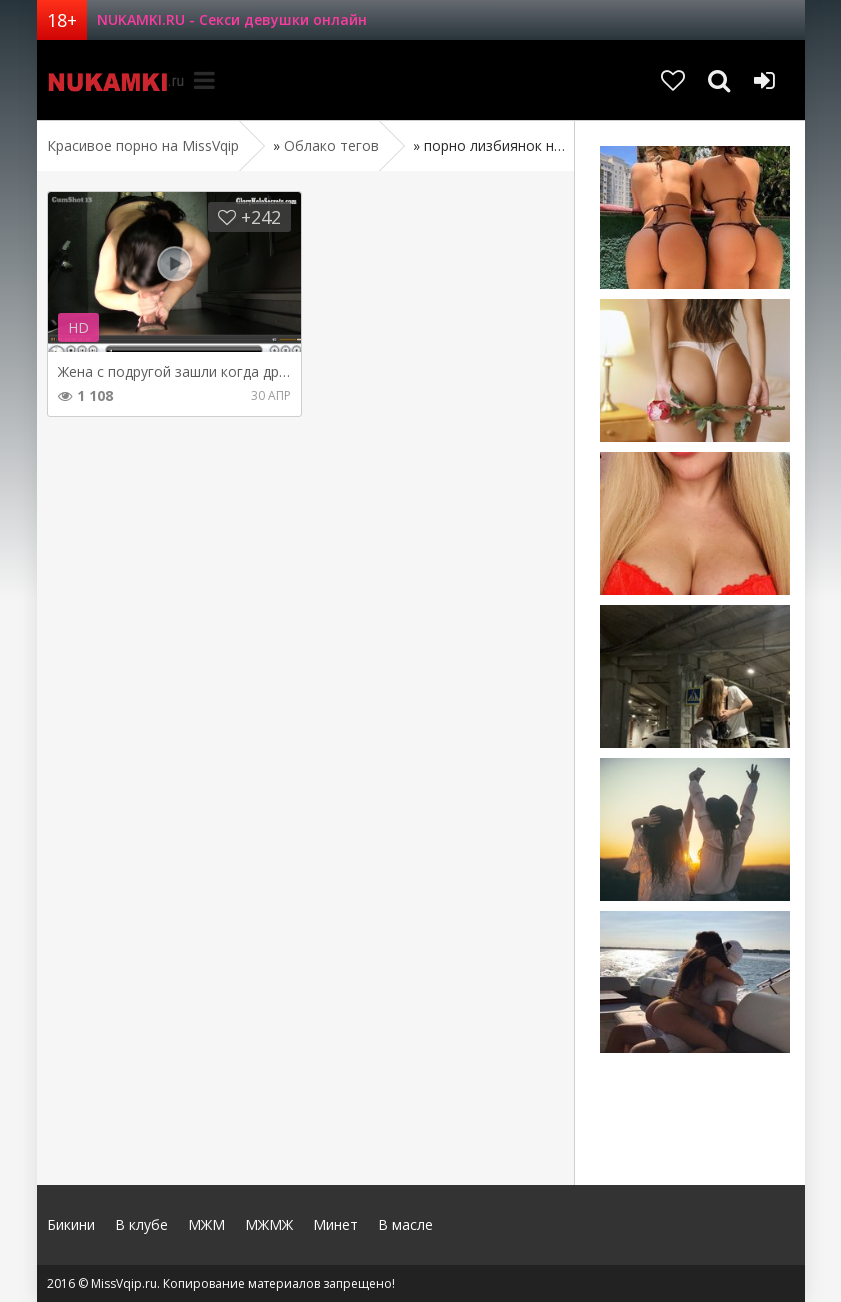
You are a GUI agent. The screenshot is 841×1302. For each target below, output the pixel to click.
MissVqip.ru (112, 80)
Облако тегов (331, 145)
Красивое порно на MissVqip (143, 145)
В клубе (141, 1224)
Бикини (71, 1224)
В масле (405, 1224)
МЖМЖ (269, 1224)
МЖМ (206, 1224)
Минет (335, 1224)
